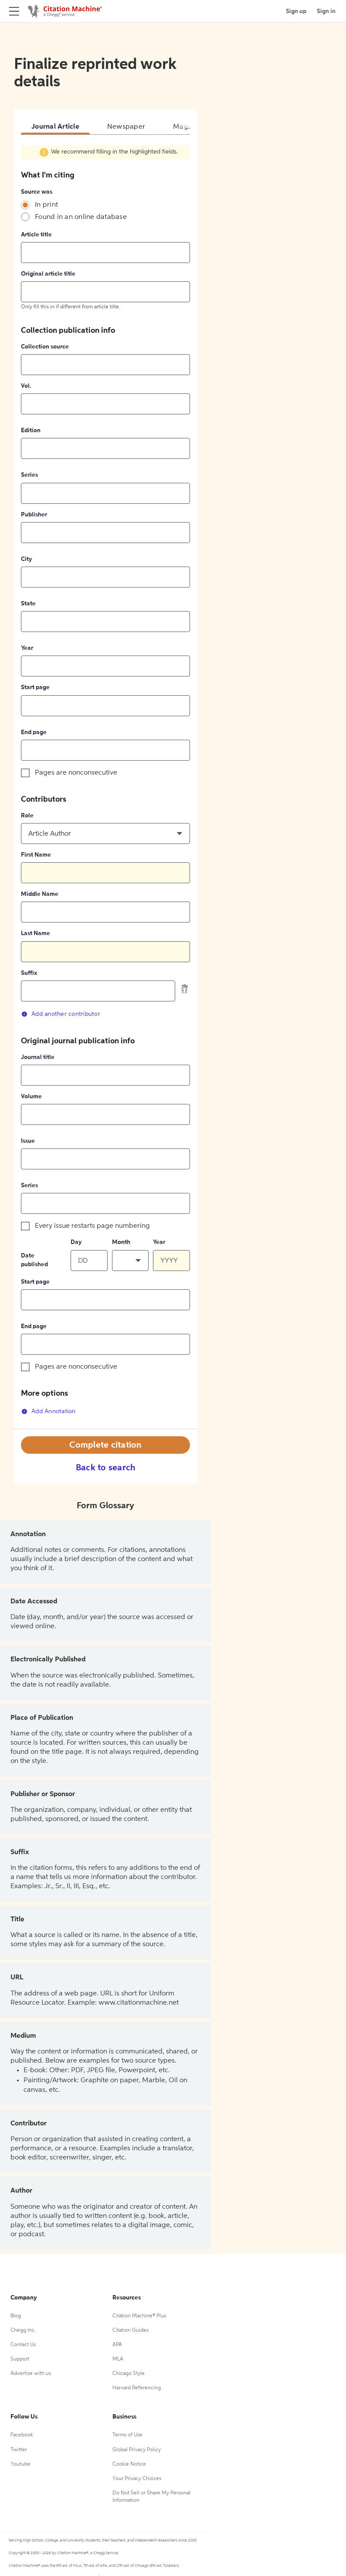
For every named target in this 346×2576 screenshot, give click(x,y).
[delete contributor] (185, 988)
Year (27, 648)
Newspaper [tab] (126, 126)
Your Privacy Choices (136, 2478)
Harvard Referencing (136, 2388)
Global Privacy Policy (136, 2450)
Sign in (326, 11)
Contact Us (23, 2344)
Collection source (45, 347)
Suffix (29, 973)
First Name (36, 855)
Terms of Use (127, 2435)
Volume (31, 1096)
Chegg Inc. (23, 2330)
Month (121, 1242)
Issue (28, 1141)
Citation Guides (130, 2330)
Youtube (20, 2464)
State (28, 604)
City (26, 559)
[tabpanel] (105, 786)
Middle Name (39, 894)
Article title (36, 235)
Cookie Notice (129, 2464)
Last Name (35, 933)
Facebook (21, 2435)
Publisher (34, 515)
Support (19, 2359)
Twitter (18, 2450)
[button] (105, 833)
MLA (117, 2359)
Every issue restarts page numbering (92, 1226)
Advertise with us (30, 2373)
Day (76, 1242)
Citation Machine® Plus (139, 2316)
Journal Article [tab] (55, 126)
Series (29, 475)
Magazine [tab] (189, 126)
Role (27, 816)
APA (117, 2344)
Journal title (37, 1057)
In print (46, 205)
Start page (35, 687)
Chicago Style (128, 2373)
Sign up (296, 11)
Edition (31, 430)
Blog (15, 2316)
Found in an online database (81, 217)
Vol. (26, 386)
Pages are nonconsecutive (76, 772)
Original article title (48, 274)
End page (34, 732)
